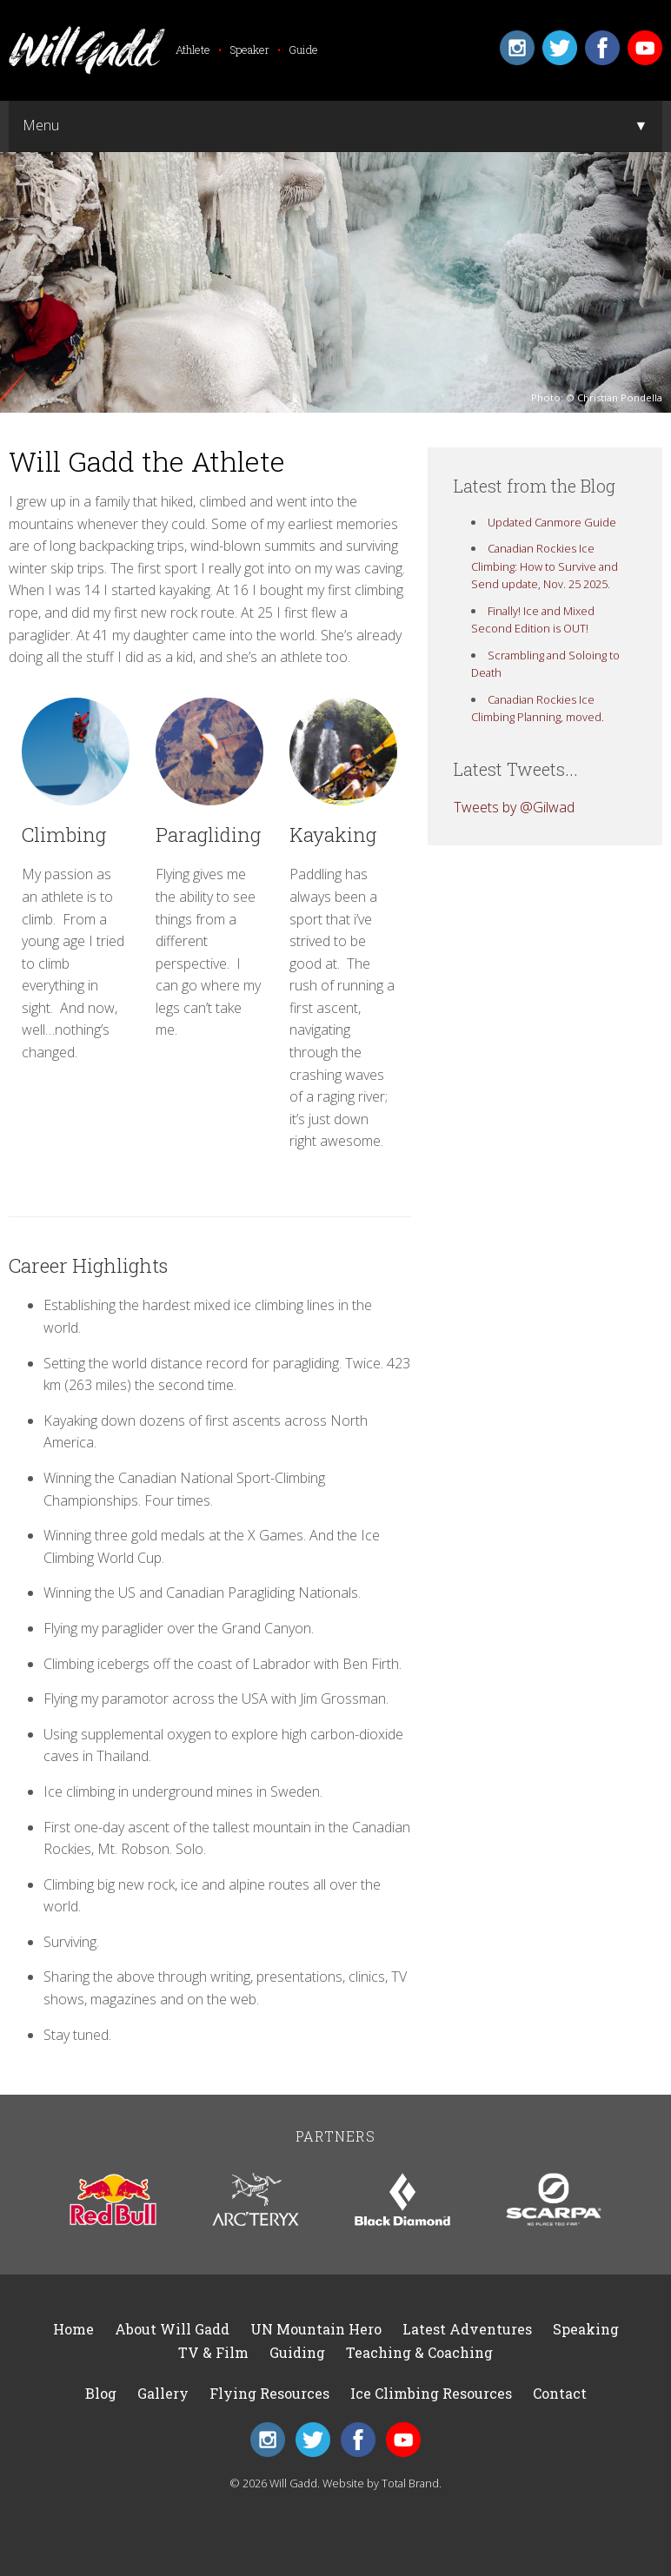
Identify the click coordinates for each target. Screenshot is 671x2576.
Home (73, 2329)
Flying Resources (269, 2393)
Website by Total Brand (380, 2483)
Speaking (586, 2329)
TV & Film (213, 2352)
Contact (560, 2393)
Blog (100, 2393)
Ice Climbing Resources (431, 2393)
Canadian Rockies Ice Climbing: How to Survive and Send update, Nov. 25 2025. (544, 566)
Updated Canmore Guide (552, 522)
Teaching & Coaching (419, 2352)
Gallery (163, 2393)
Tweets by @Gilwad (514, 807)
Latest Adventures (467, 2329)
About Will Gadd (172, 2329)
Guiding (297, 2352)
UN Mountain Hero (316, 2329)
